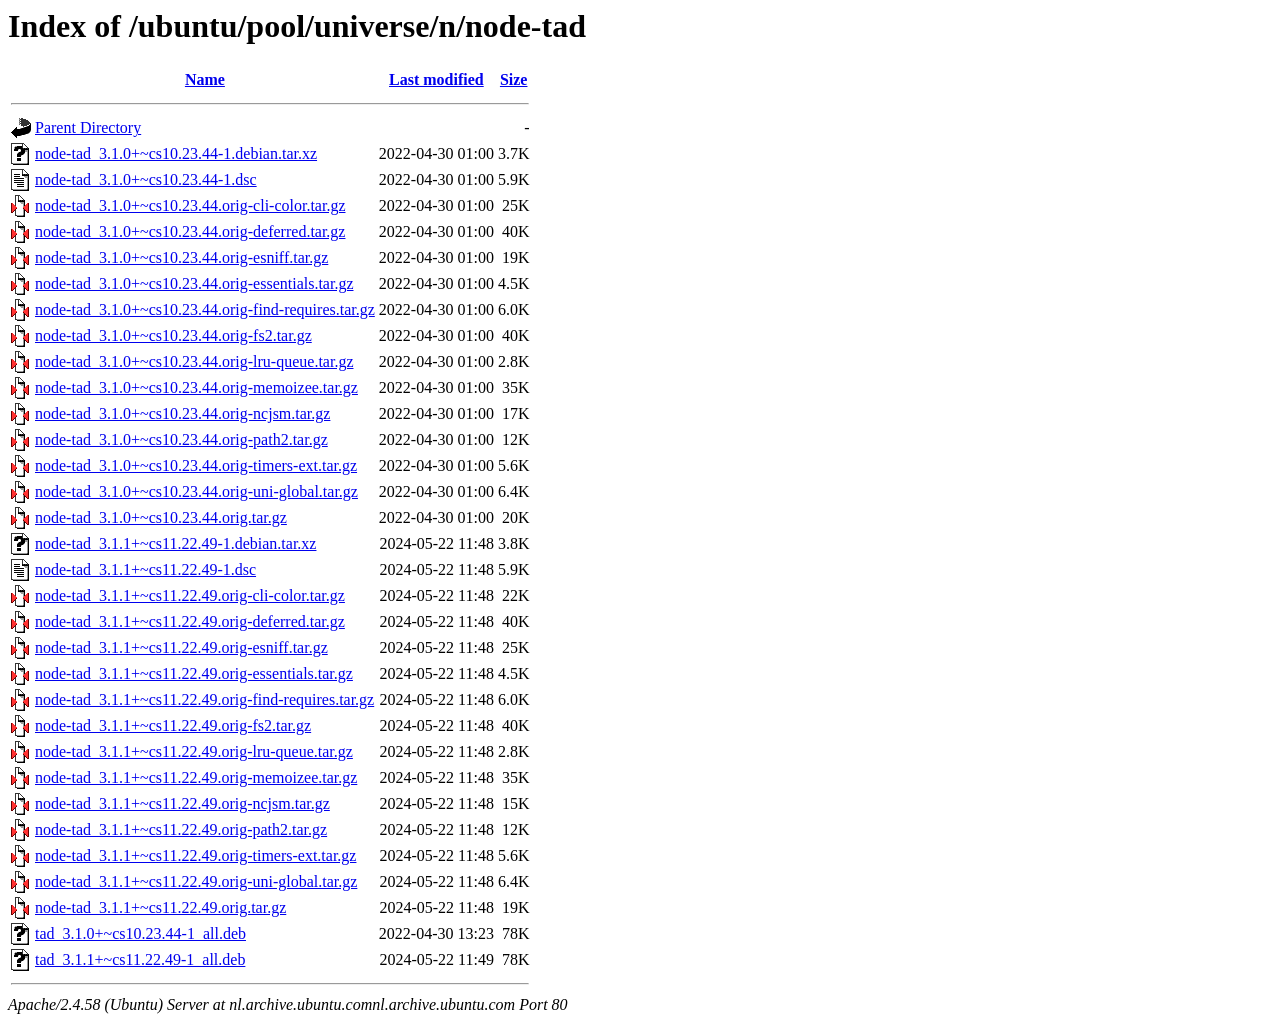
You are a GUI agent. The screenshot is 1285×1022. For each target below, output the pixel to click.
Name (205, 79)
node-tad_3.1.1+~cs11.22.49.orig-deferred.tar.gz (190, 621)
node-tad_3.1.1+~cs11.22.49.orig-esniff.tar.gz (181, 647)
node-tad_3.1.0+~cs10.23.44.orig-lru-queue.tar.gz (194, 361)
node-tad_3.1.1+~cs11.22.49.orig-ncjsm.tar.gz (182, 803)
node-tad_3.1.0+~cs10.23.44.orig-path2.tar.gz (181, 439)
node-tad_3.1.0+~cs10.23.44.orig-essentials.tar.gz (194, 283)
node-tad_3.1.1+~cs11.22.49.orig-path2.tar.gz (181, 829)
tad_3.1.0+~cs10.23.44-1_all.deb (140, 933)
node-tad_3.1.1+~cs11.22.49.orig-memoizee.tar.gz (196, 777)
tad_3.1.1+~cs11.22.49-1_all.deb (140, 959)
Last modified (436, 79)
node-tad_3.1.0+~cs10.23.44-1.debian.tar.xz (176, 153)
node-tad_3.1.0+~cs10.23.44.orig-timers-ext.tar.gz (196, 465)
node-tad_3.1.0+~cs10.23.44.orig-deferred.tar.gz (190, 231)
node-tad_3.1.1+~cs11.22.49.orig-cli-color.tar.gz (190, 595)
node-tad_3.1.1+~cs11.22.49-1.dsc (145, 569)
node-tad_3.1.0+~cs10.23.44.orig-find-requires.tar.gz (205, 309)
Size (514, 79)
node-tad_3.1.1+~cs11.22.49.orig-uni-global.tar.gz (196, 881)
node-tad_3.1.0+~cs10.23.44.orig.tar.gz (161, 517)
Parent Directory (88, 127)
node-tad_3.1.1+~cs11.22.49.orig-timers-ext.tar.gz (195, 855)
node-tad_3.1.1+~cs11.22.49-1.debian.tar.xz (175, 543)
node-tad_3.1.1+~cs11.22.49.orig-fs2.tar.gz (173, 725)
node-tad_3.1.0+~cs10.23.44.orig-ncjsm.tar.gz (182, 413)
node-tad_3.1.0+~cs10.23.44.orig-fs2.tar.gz (173, 335)
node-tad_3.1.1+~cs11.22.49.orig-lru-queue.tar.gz (194, 751)
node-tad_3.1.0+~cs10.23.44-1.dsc (146, 179)
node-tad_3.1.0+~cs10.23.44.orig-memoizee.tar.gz (196, 387)
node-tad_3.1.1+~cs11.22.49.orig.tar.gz (160, 907)
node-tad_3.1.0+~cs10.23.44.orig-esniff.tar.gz (181, 257)
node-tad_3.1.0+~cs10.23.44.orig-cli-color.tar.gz (190, 205)
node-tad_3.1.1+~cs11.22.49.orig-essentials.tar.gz (194, 673)
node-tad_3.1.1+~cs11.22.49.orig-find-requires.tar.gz (204, 699)
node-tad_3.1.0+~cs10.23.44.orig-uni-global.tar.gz (196, 491)
